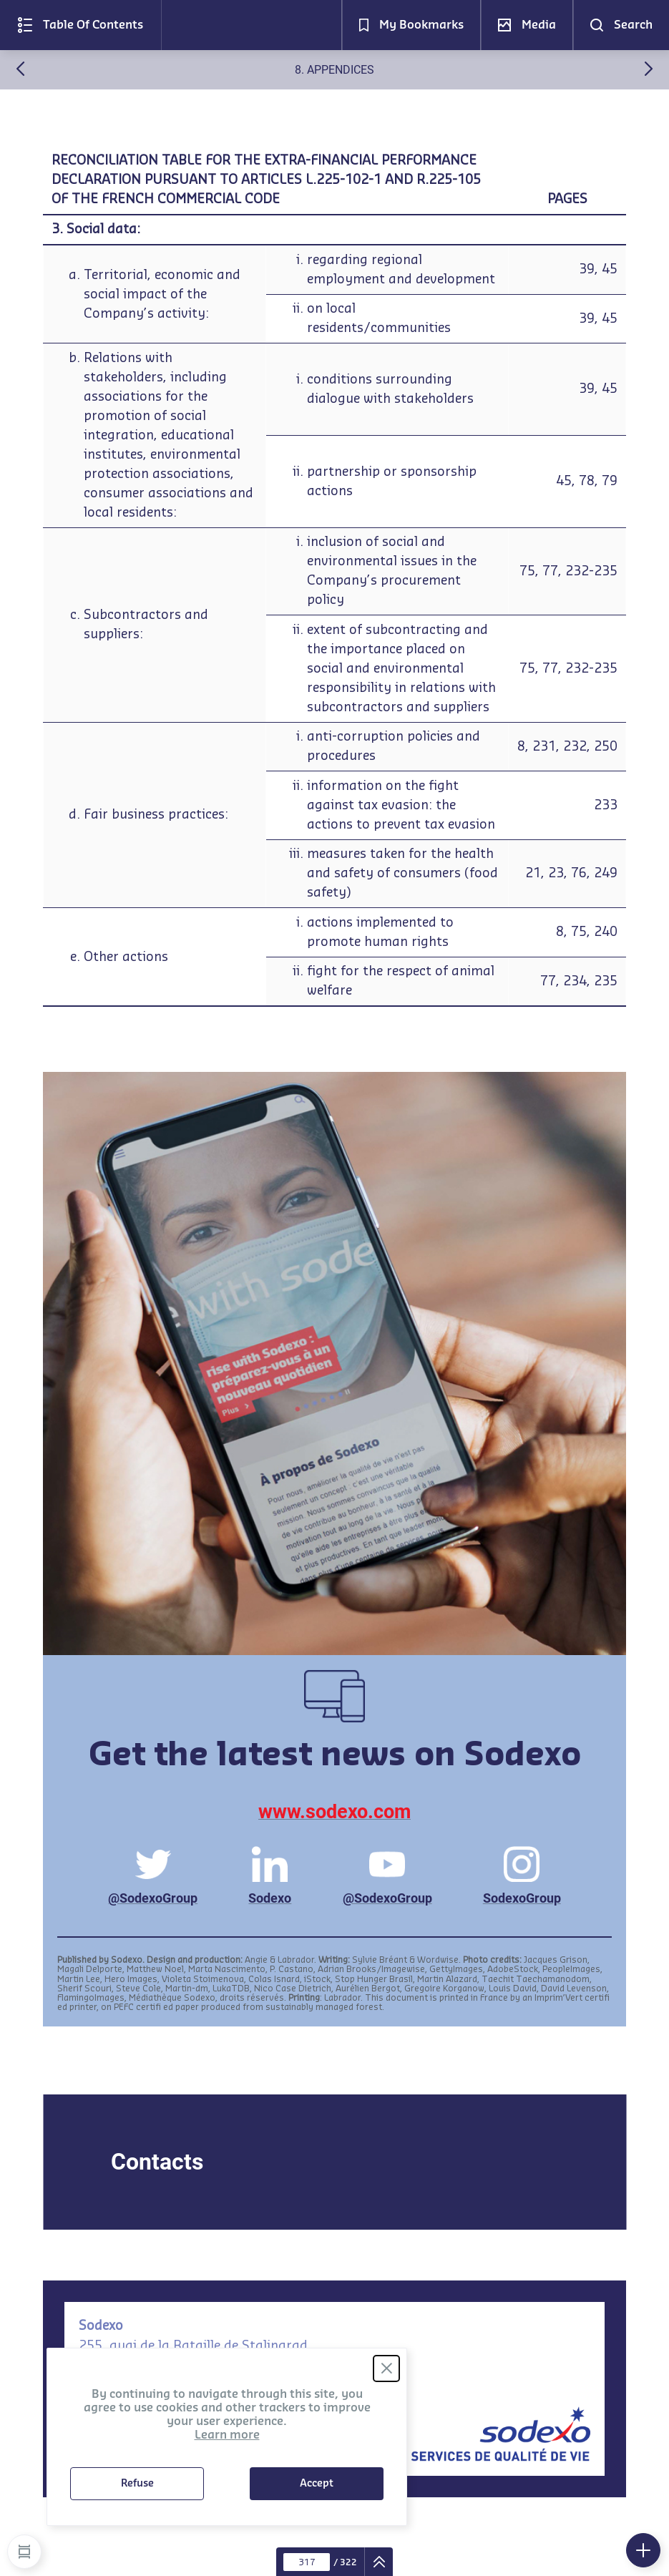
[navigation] (379, 2561)
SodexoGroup (522, 1876)
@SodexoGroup (152, 1876)
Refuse (137, 2484)
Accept (316, 2484)
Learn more (227, 2435)
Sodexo (269, 1876)
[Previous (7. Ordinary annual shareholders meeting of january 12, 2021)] (20, 72)
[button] (80, 25)
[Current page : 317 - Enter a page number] (306, 2562)
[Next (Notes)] (649, 72)
